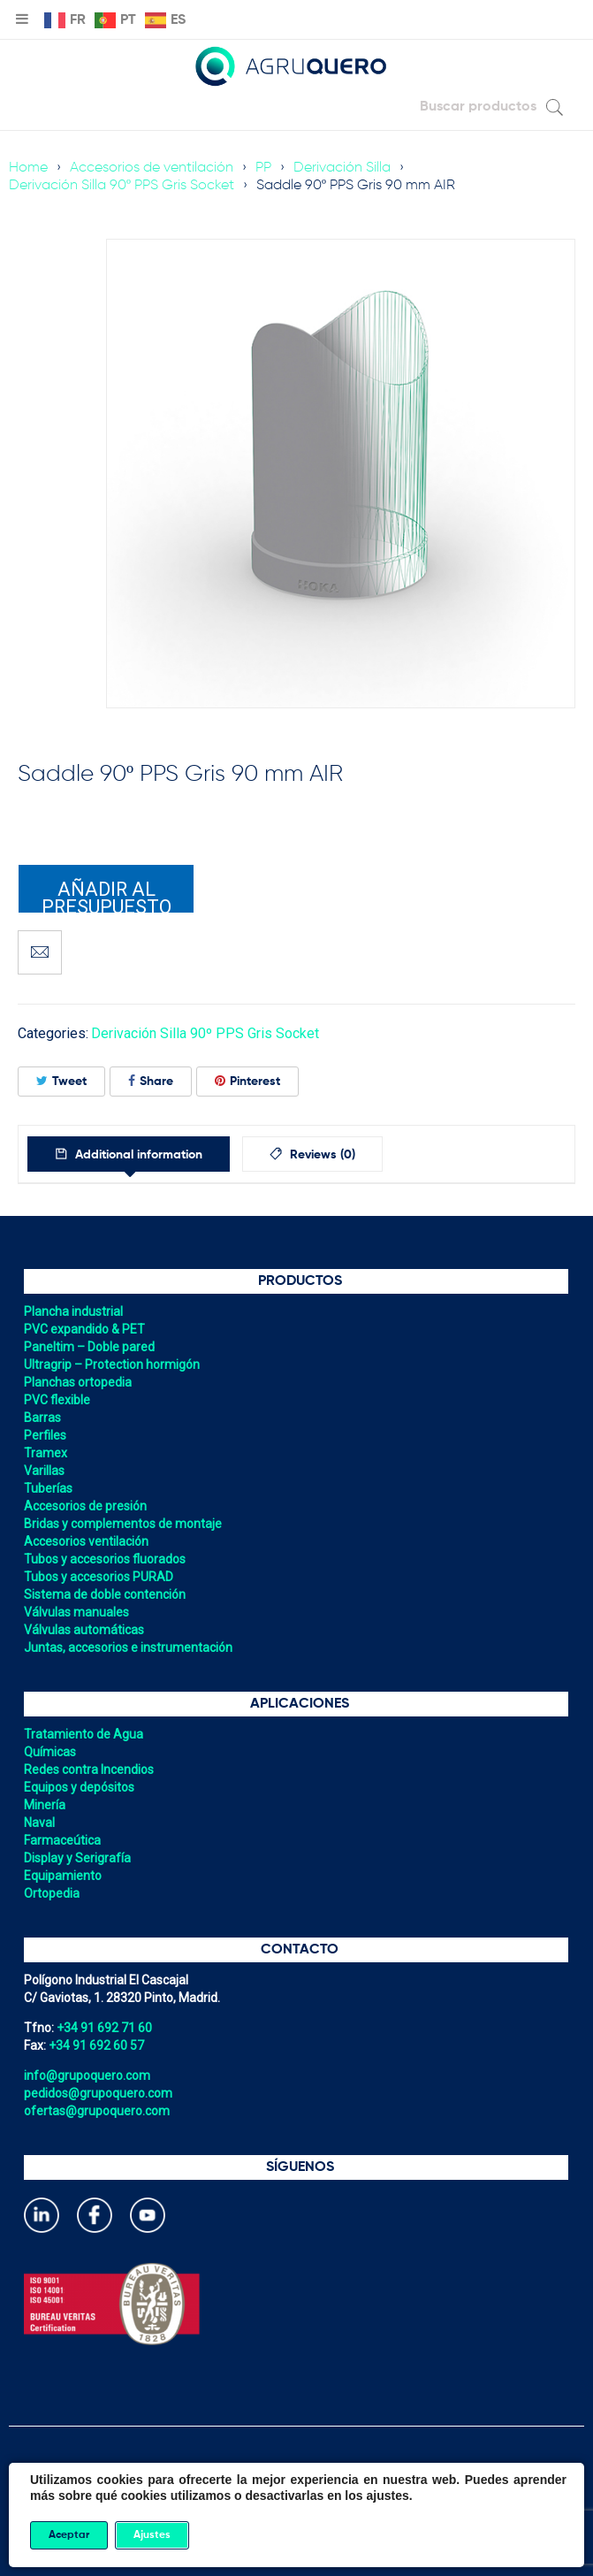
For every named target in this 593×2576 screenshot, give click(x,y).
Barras (42, 1417)
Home (28, 168)
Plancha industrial (73, 1311)
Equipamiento (63, 1876)
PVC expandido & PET (84, 1329)
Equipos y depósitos (79, 1787)
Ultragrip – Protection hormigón (112, 1364)
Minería (44, 1805)
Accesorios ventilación (86, 1541)
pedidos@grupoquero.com (98, 2093)
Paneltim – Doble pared (89, 1347)
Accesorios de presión (85, 1506)
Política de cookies (297, 2492)
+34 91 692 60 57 (96, 2045)
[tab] (128, 1154)
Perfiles (45, 1435)
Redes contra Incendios (89, 1769)
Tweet (61, 1081)
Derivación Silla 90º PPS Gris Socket (121, 186)
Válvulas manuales (76, 1612)
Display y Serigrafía (77, 1858)
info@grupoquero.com (87, 2075)
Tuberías (48, 1488)
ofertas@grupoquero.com (97, 2111)
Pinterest (247, 1081)
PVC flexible (57, 1400)
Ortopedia (52, 1893)
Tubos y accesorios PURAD (98, 1577)
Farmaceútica (62, 1840)
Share (150, 1081)
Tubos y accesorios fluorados (105, 1559)
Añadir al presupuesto (106, 895)
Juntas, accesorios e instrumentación (128, 1647)
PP (263, 168)
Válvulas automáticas (84, 1630)
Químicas (50, 1752)
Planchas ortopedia (78, 1382)
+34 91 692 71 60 (104, 2028)
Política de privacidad (296, 2474)
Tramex (45, 1453)
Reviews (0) (320, 1155)
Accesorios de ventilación (151, 168)
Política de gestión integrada (296, 2509)
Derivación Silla (342, 168)
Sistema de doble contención (105, 1594)
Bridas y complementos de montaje (123, 1524)
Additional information (137, 1155)
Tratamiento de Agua (83, 1734)
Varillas (44, 1471)
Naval (39, 1822)
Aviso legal (297, 2527)
